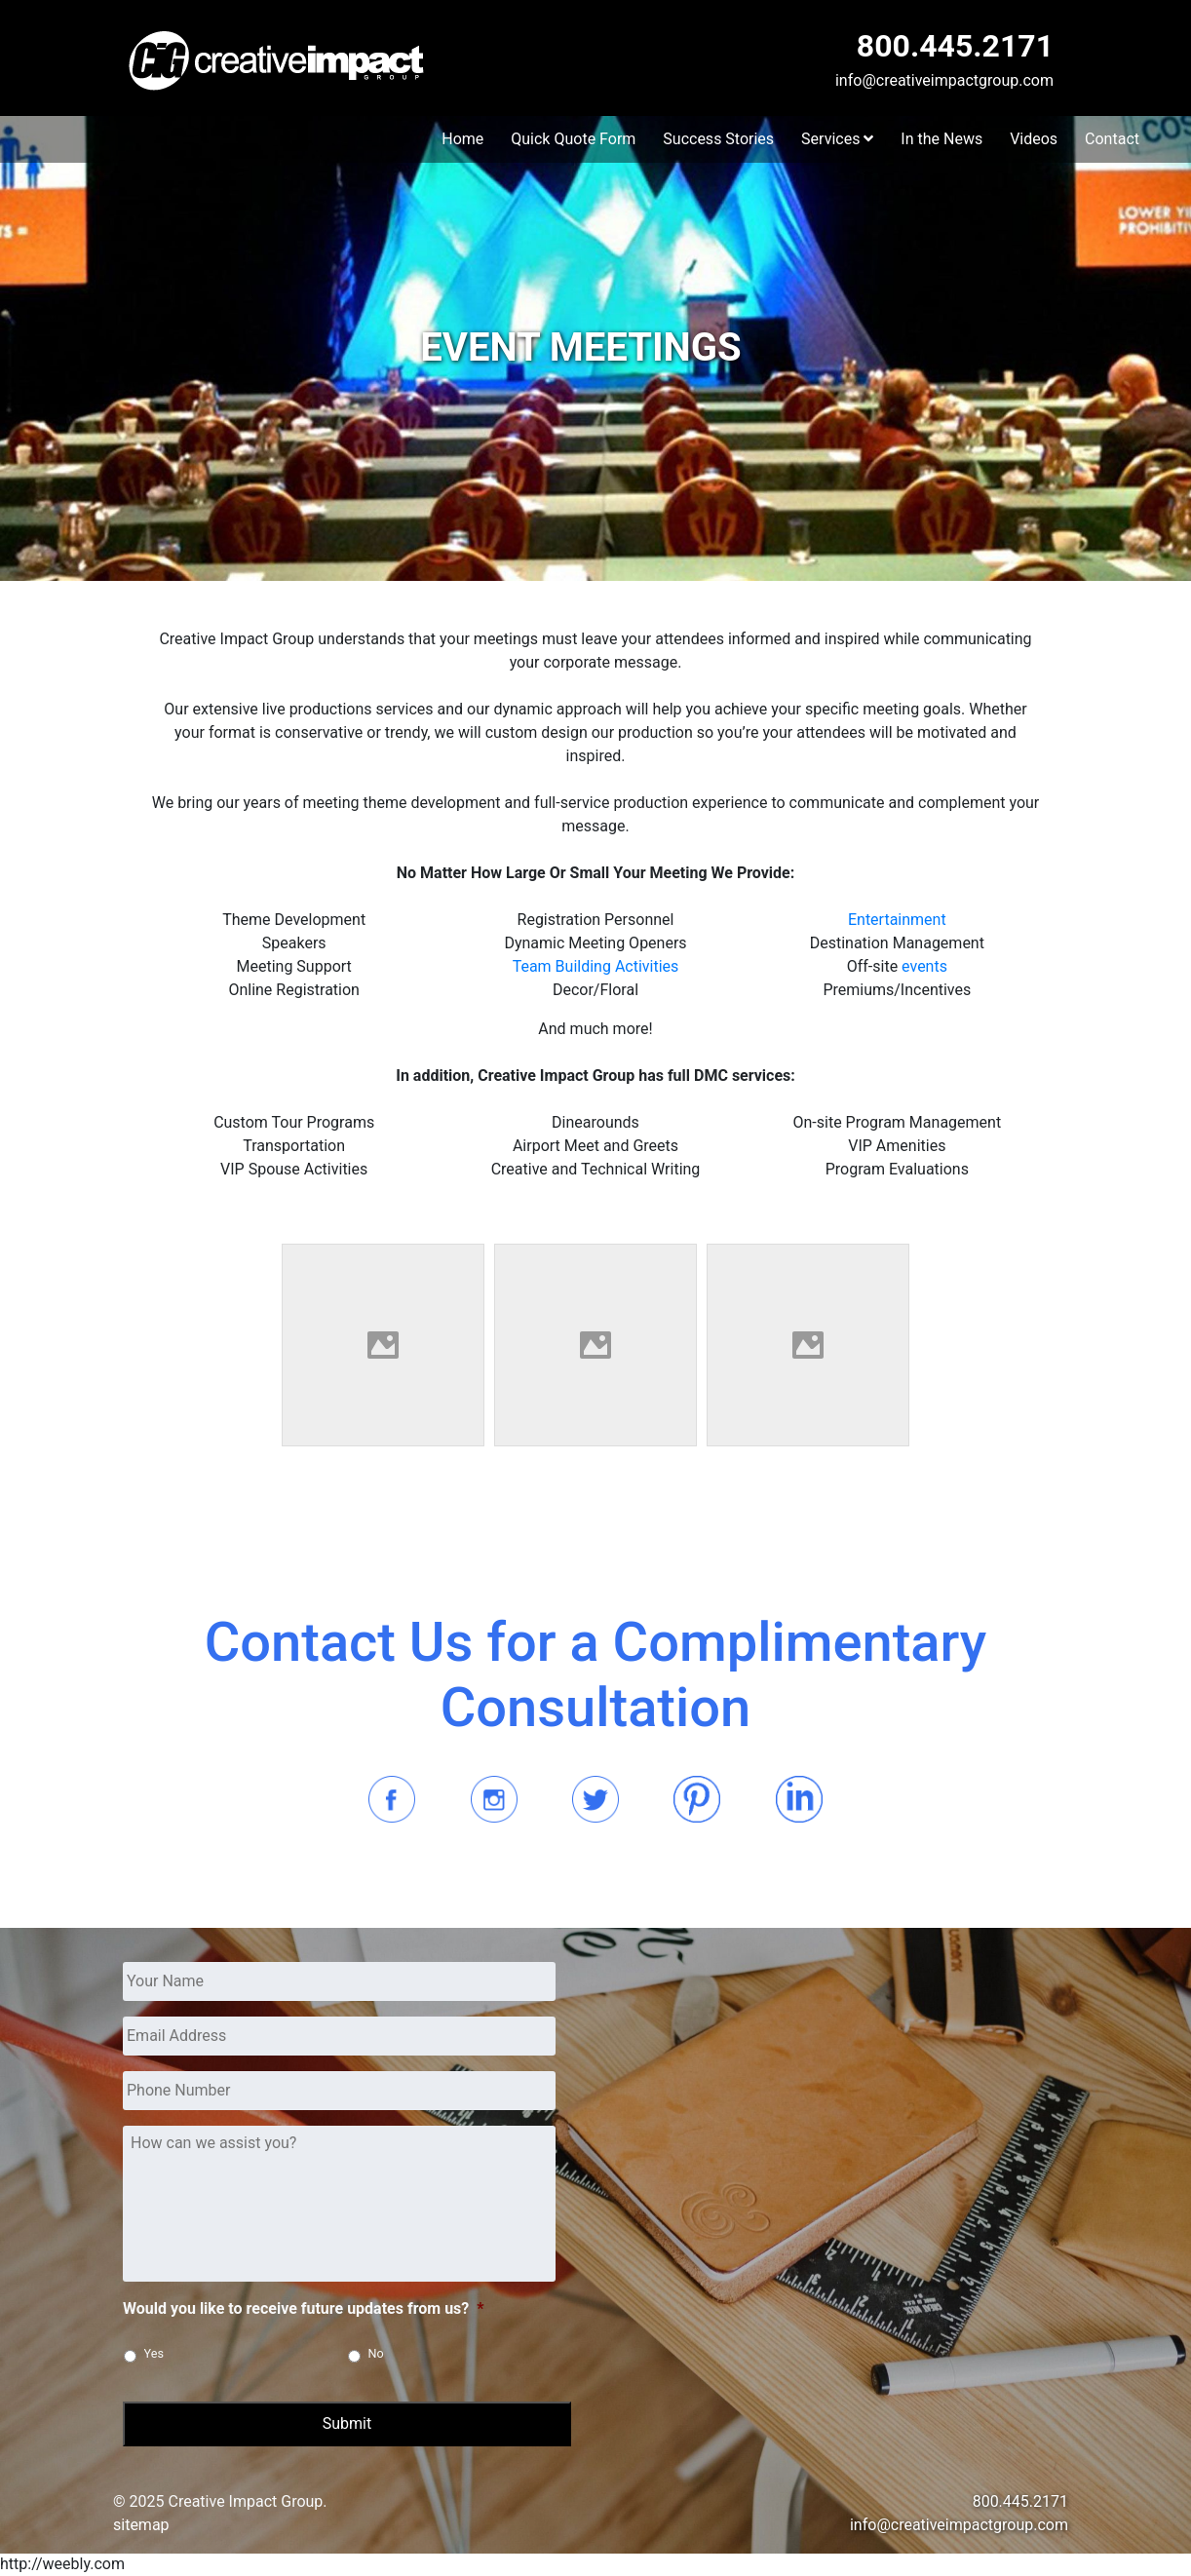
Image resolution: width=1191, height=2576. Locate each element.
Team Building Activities (596, 966)
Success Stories (718, 139)
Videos (1033, 139)
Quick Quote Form (573, 139)
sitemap (141, 2525)
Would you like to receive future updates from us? (303, 2308)
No (376, 2353)
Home (462, 139)
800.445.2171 (955, 45)
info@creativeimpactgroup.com (944, 80)
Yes (154, 2353)
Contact (1112, 139)
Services (837, 139)
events (924, 966)
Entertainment (897, 919)
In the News (941, 139)
